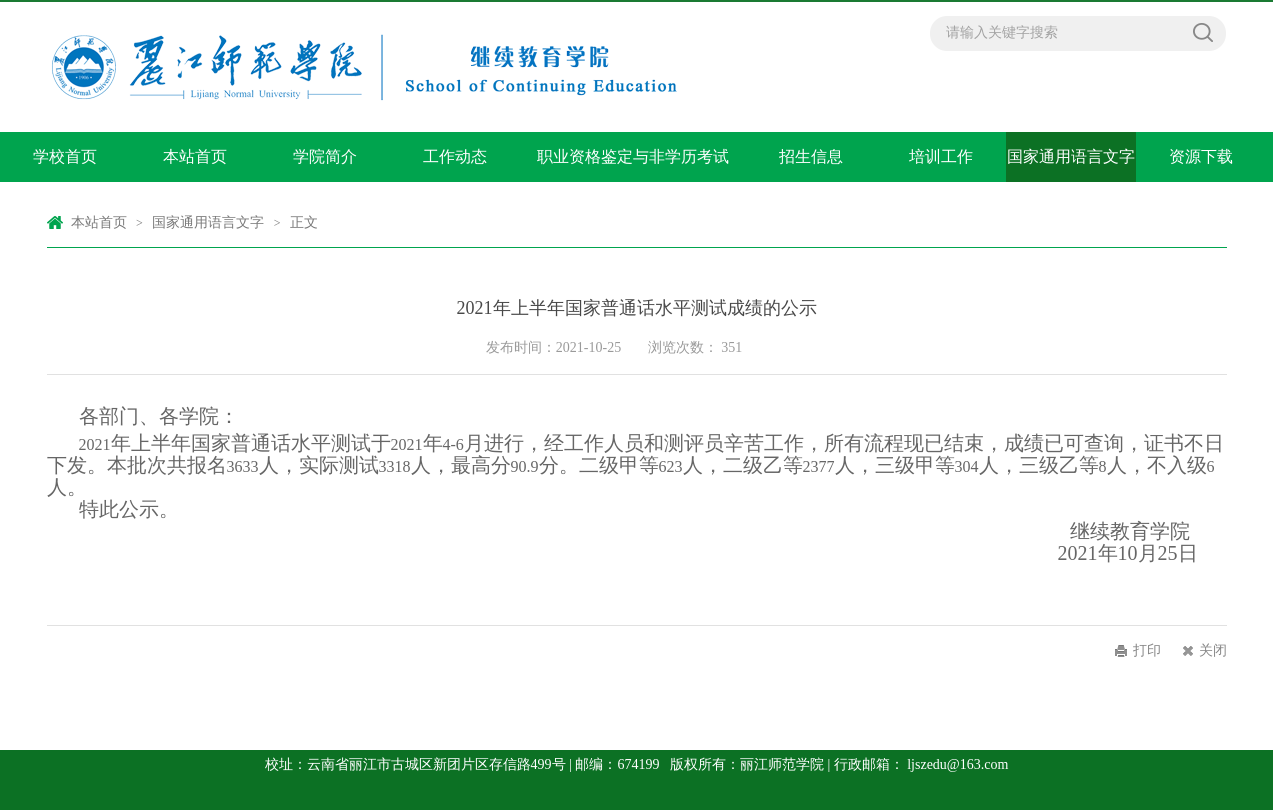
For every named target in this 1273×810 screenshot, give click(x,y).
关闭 (1213, 650)
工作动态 (455, 156)
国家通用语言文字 (1071, 156)
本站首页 (195, 156)
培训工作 (941, 156)
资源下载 (1201, 156)
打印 (1147, 650)
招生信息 (811, 156)
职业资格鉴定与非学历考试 (633, 156)
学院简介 (325, 156)
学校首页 (65, 156)
